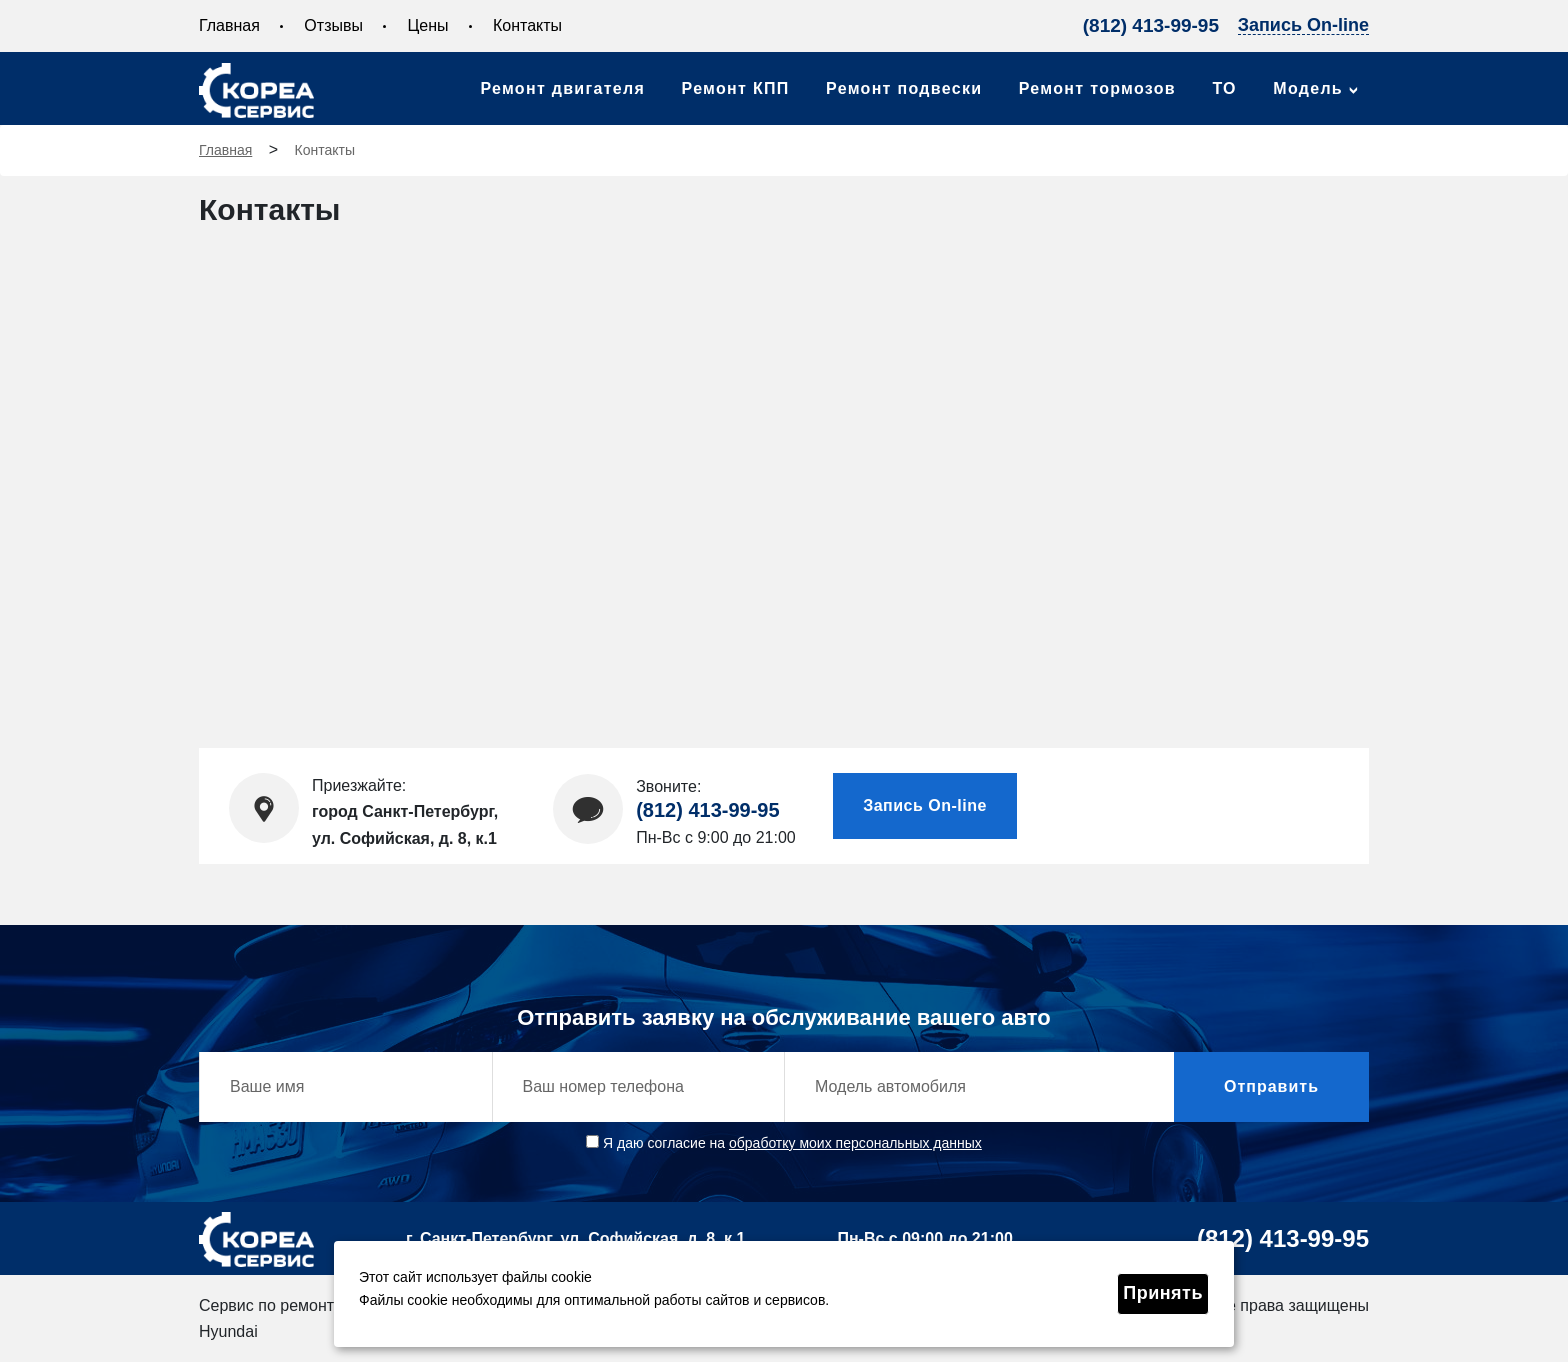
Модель (1308, 88)
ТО (1224, 88)
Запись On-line (1303, 25)
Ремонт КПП (736, 88)
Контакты (527, 25)
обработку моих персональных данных (855, 1143)
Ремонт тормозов (1097, 88)
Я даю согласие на (784, 1143)
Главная (229, 25)
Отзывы (333, 25)
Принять (1163, 1293)
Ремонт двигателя (562, 88)
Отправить (1271, 1086)
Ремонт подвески (904, 88)
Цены (427, 25)
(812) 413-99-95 (1151, 25)
